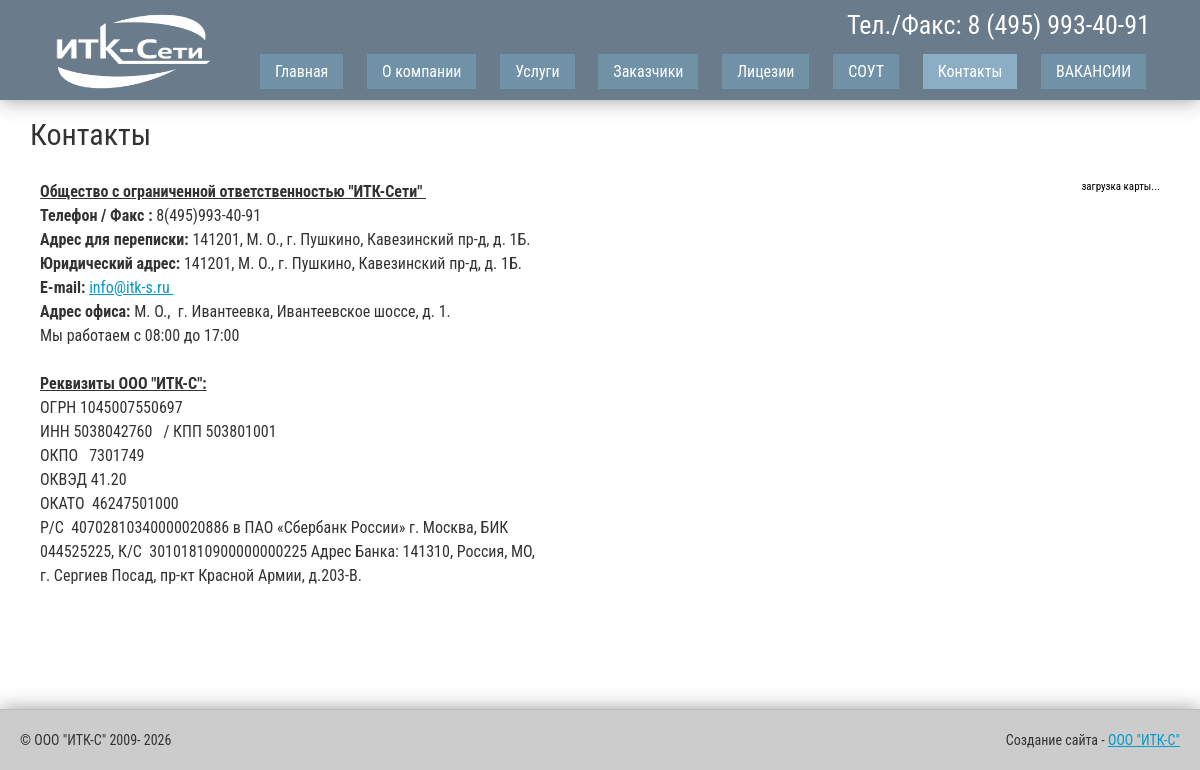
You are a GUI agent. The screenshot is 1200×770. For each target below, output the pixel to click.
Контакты (970, 71)
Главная (301, 71)
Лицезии (765, 71)
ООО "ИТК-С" (1144, 740)
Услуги (537, 71)
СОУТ (866, 71)
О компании (421, 71)
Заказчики (648, 71)
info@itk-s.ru (131, 287)
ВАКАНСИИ (1093, 71)
